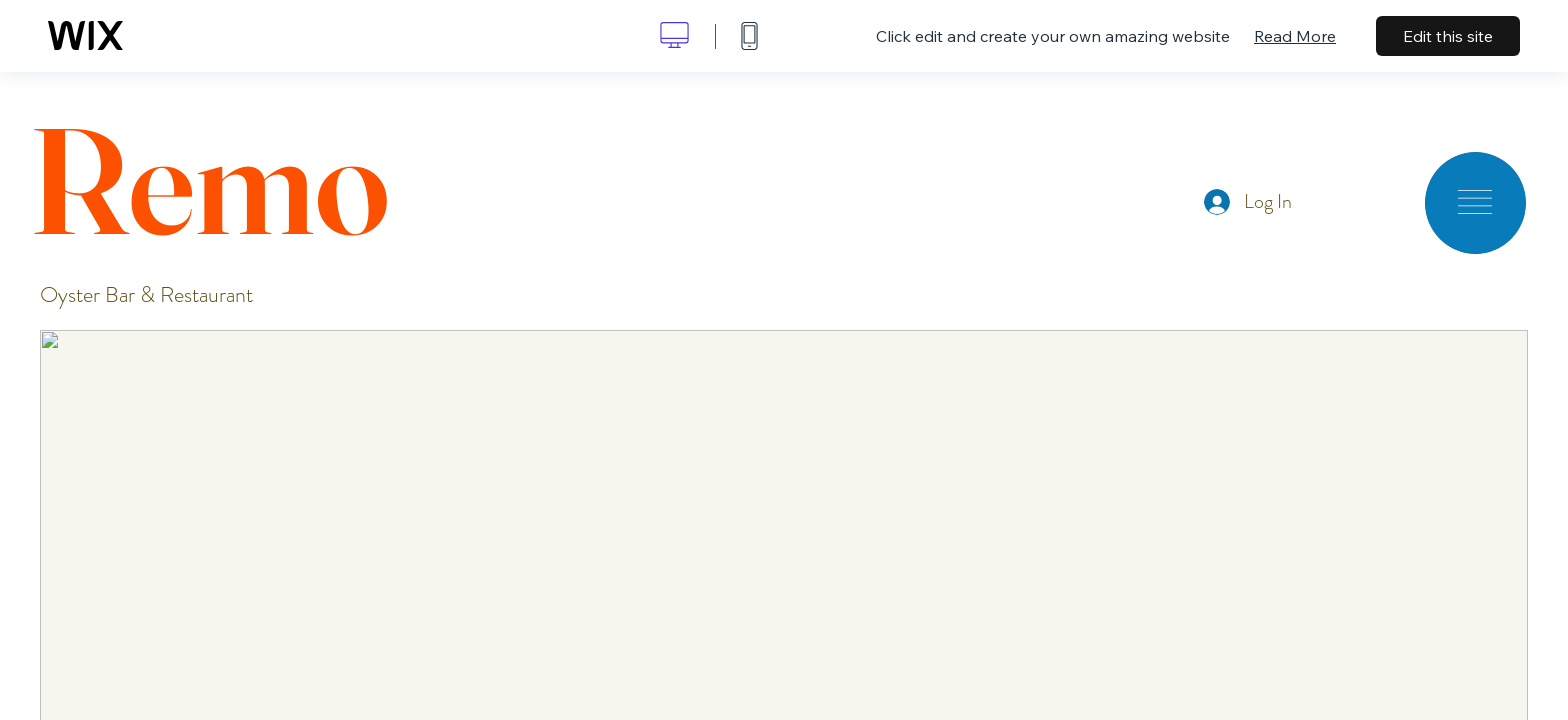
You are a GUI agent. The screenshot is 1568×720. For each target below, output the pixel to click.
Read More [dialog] (1295, 36)
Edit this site (1448, 36)
